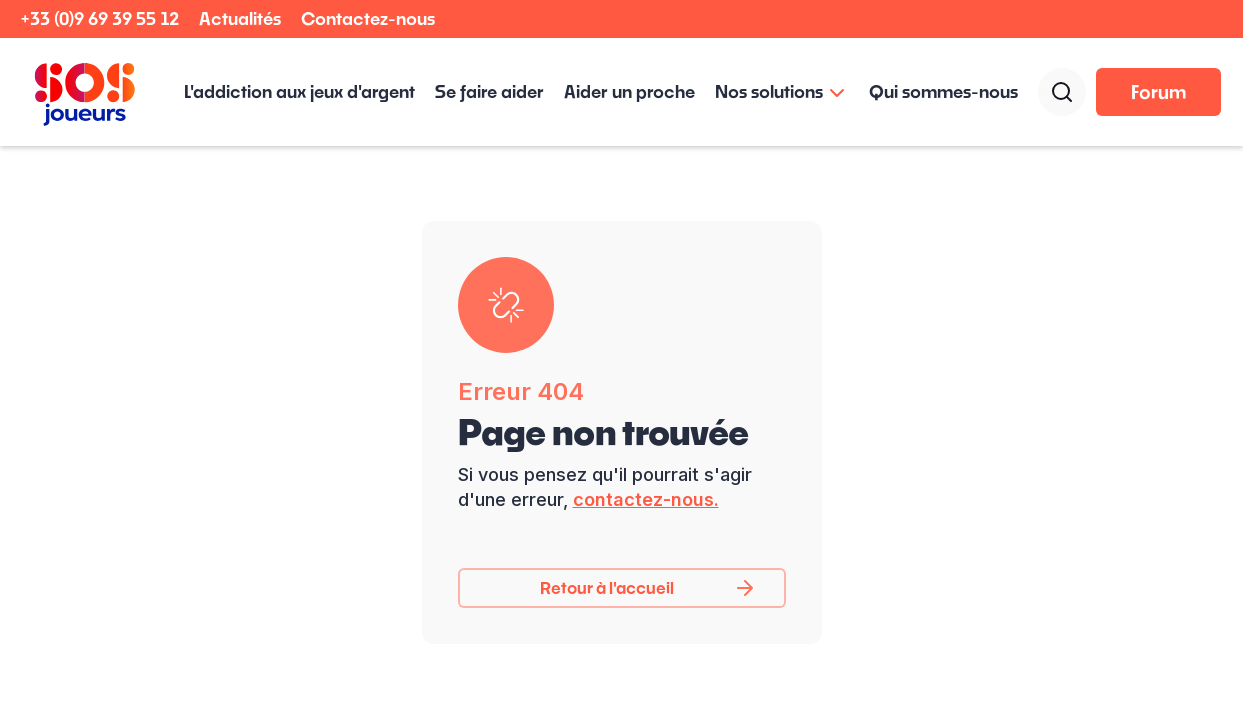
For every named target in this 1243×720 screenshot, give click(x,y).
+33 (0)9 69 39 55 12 (99, 18)
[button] (782, 92)
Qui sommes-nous (943, 91)
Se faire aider (489, 91)
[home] (85, 92)
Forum (1158, 92)
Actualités (240, 18)
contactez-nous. (646, 499)
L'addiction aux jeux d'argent (299, 91)
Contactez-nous (368, 18)
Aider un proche (629, 91)
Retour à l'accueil (607, 587)
